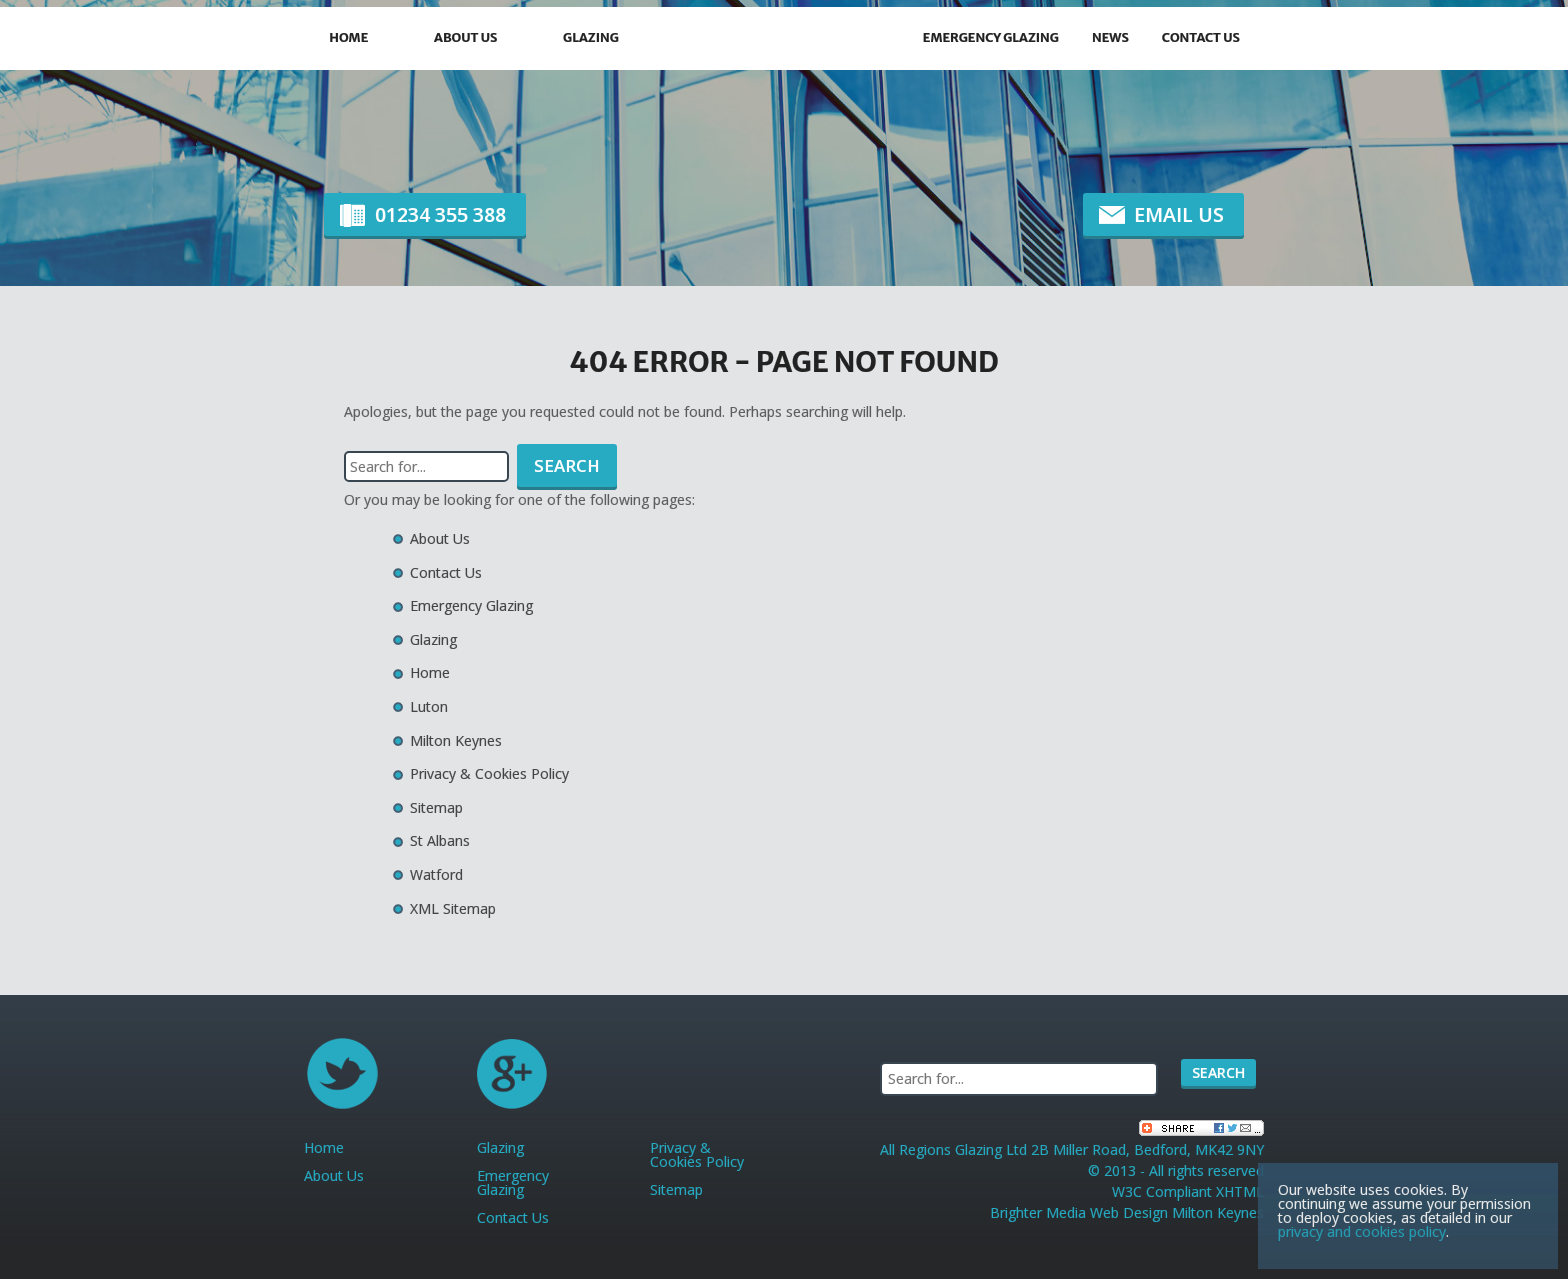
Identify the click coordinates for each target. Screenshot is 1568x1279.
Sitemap (436, 807)
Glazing (591, 37)
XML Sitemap (453, 908)
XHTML (1240, 1191)
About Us (465, 37)
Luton (429, 706)
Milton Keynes (456, 740)
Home (348, 37)
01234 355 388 (440, 214)
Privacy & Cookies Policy (489, 773)
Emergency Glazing (991, 37)
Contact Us (1201, 37)
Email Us (1179, 214)
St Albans (440, 840)
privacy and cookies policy (1362, 1231)
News (1110, 37)
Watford (436, 874)
